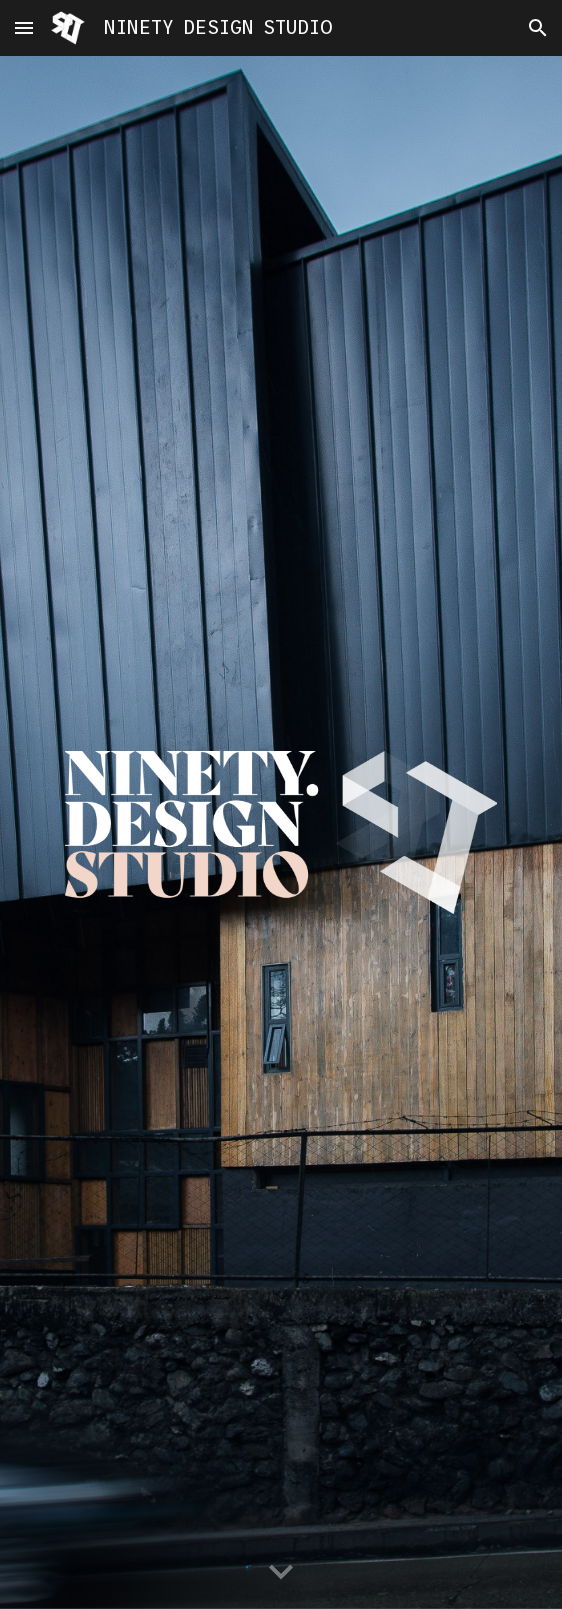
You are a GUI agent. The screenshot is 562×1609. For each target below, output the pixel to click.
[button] (24, 27)
